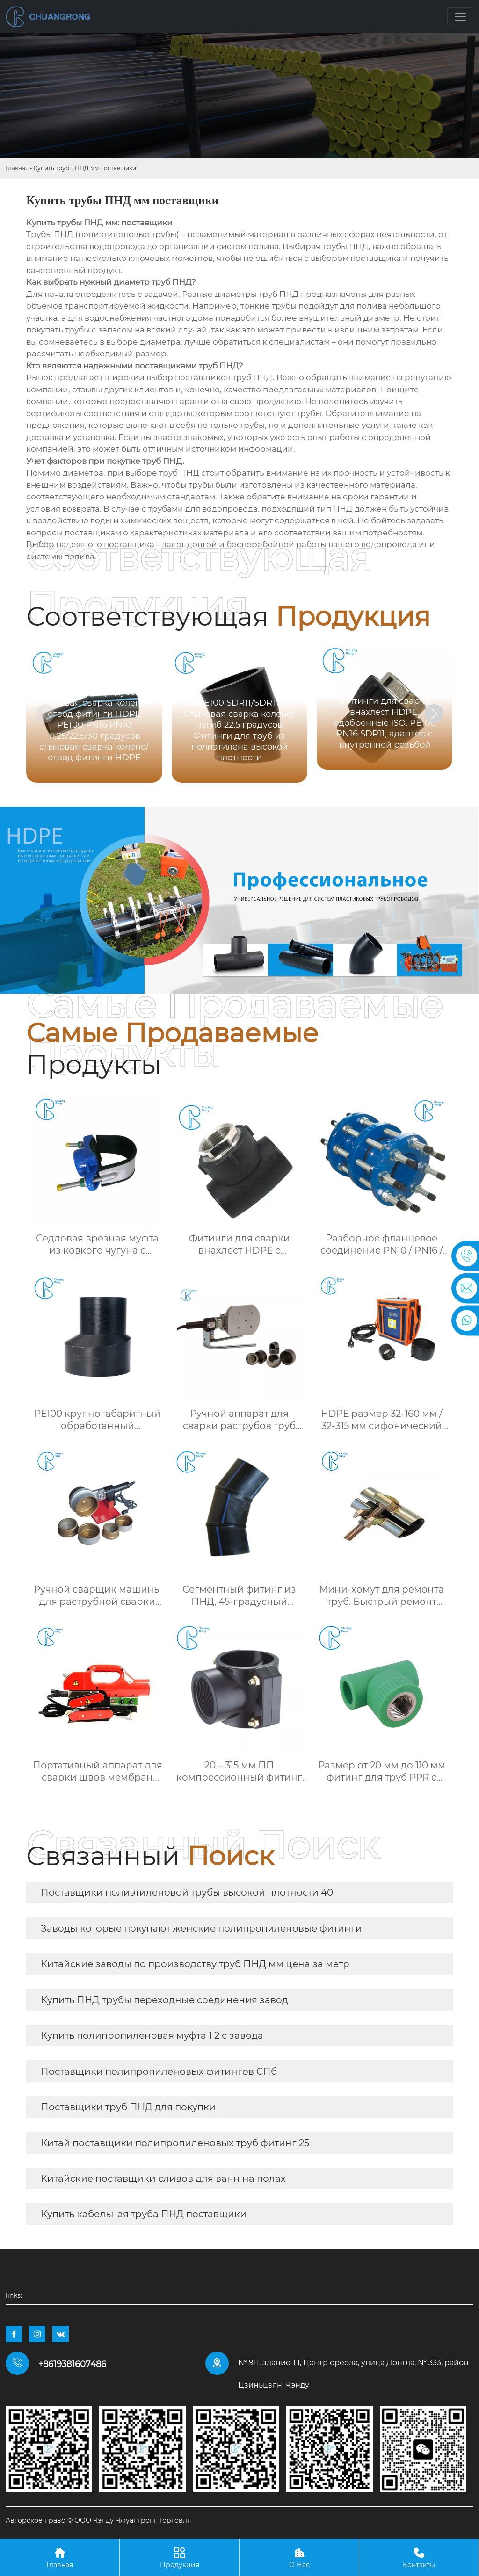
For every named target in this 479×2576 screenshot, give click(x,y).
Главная (17, 168)
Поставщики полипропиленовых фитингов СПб (159, 2071)
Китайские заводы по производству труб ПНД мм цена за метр (195, 1964)
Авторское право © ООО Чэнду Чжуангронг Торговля (98, 2520)
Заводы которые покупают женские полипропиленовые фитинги (201, 1928)
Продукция (179, 2557)
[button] (434, 713)
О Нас (299, 2557)
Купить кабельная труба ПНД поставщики (144, 2214)
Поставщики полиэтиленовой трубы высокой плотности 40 (187, 1892)
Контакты (419, 2557)
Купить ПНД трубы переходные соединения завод (164, 2000)
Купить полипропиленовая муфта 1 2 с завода (152, 2035)
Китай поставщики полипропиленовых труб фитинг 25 (175, 2143)
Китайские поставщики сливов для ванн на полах (163, 2178)
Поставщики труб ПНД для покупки (128, 2107)
